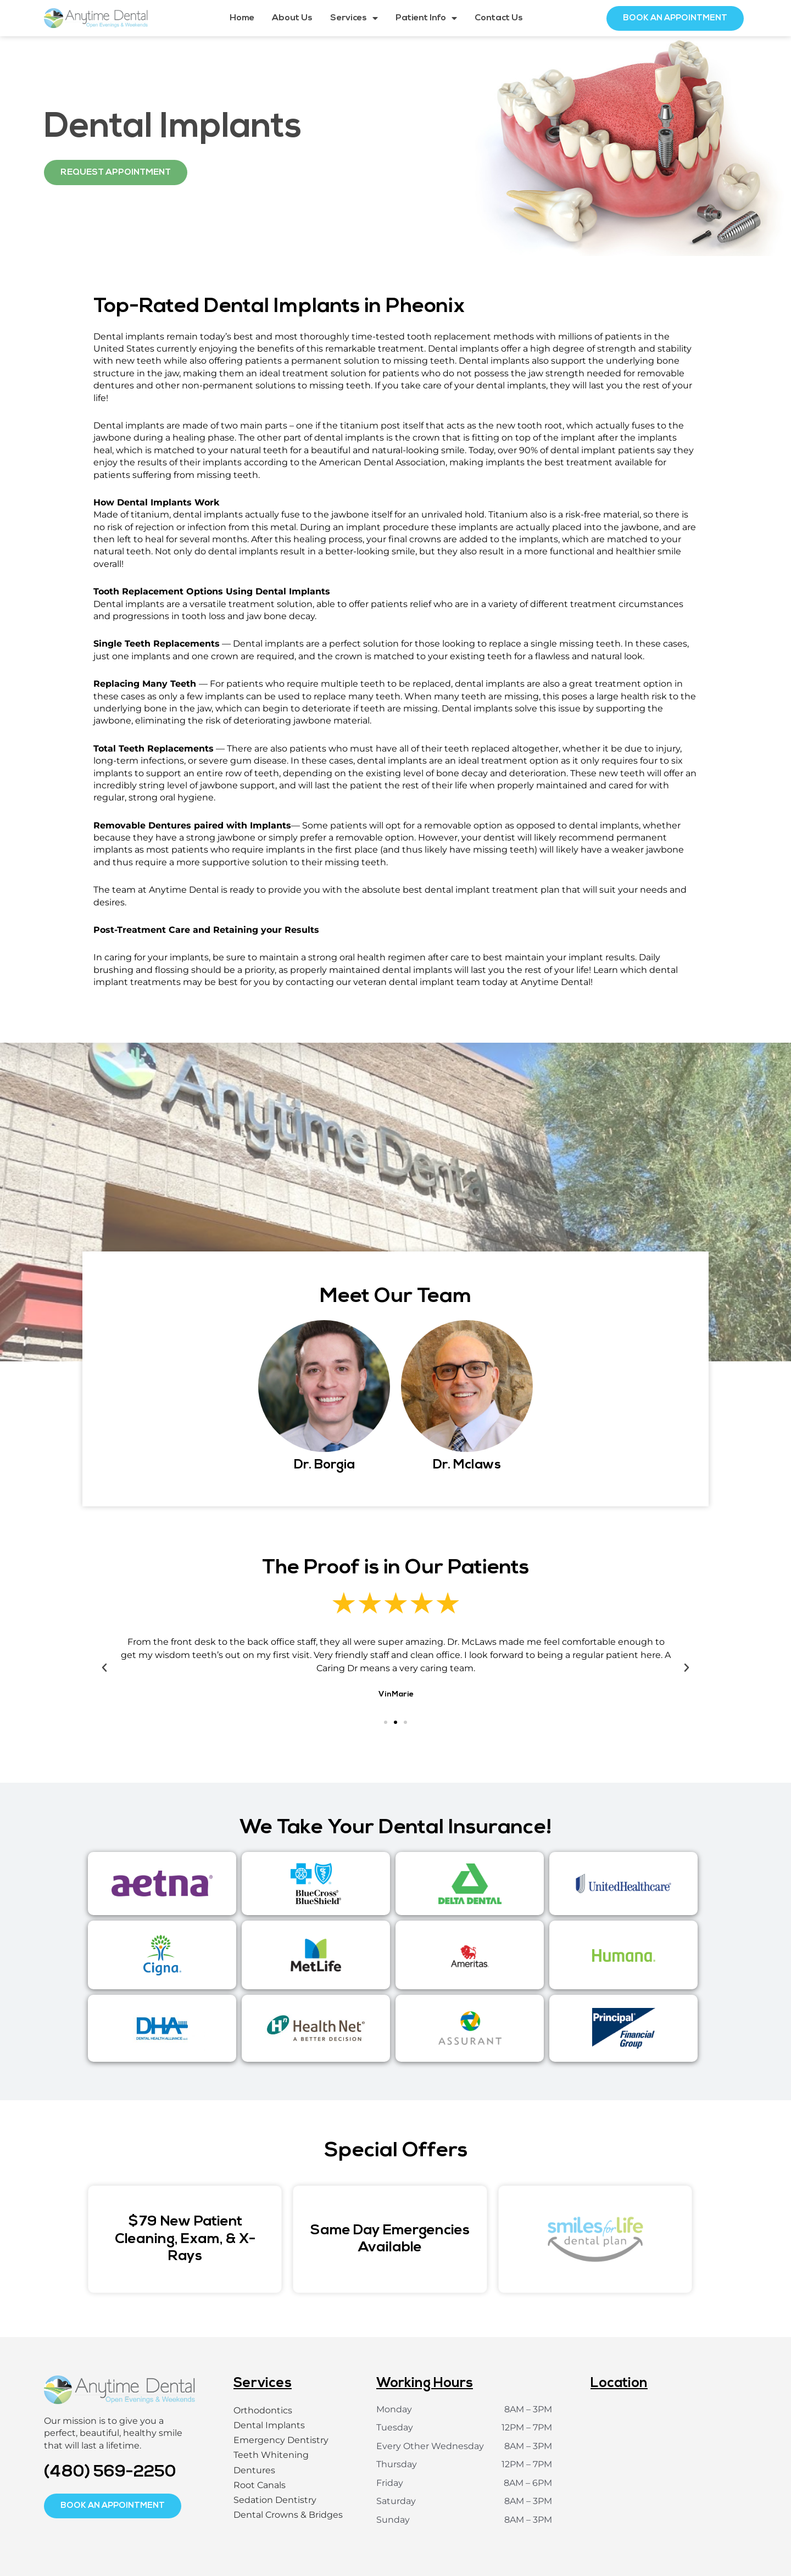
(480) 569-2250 (110, 2472)
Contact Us (499, 18)
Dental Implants (269, 2425)
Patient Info (426, 18)
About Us (292, 18)
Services (354, 18)
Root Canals (259, 2485)
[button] (104, 1667)
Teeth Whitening (271, 2455)
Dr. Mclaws (467, 1465)
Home (242, 18)
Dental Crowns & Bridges (288, 2515)
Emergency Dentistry (280, 2440)
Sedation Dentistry (274, 2500)
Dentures (254, 2470)
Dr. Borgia (324, 1465)
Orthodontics (262, 2410)
